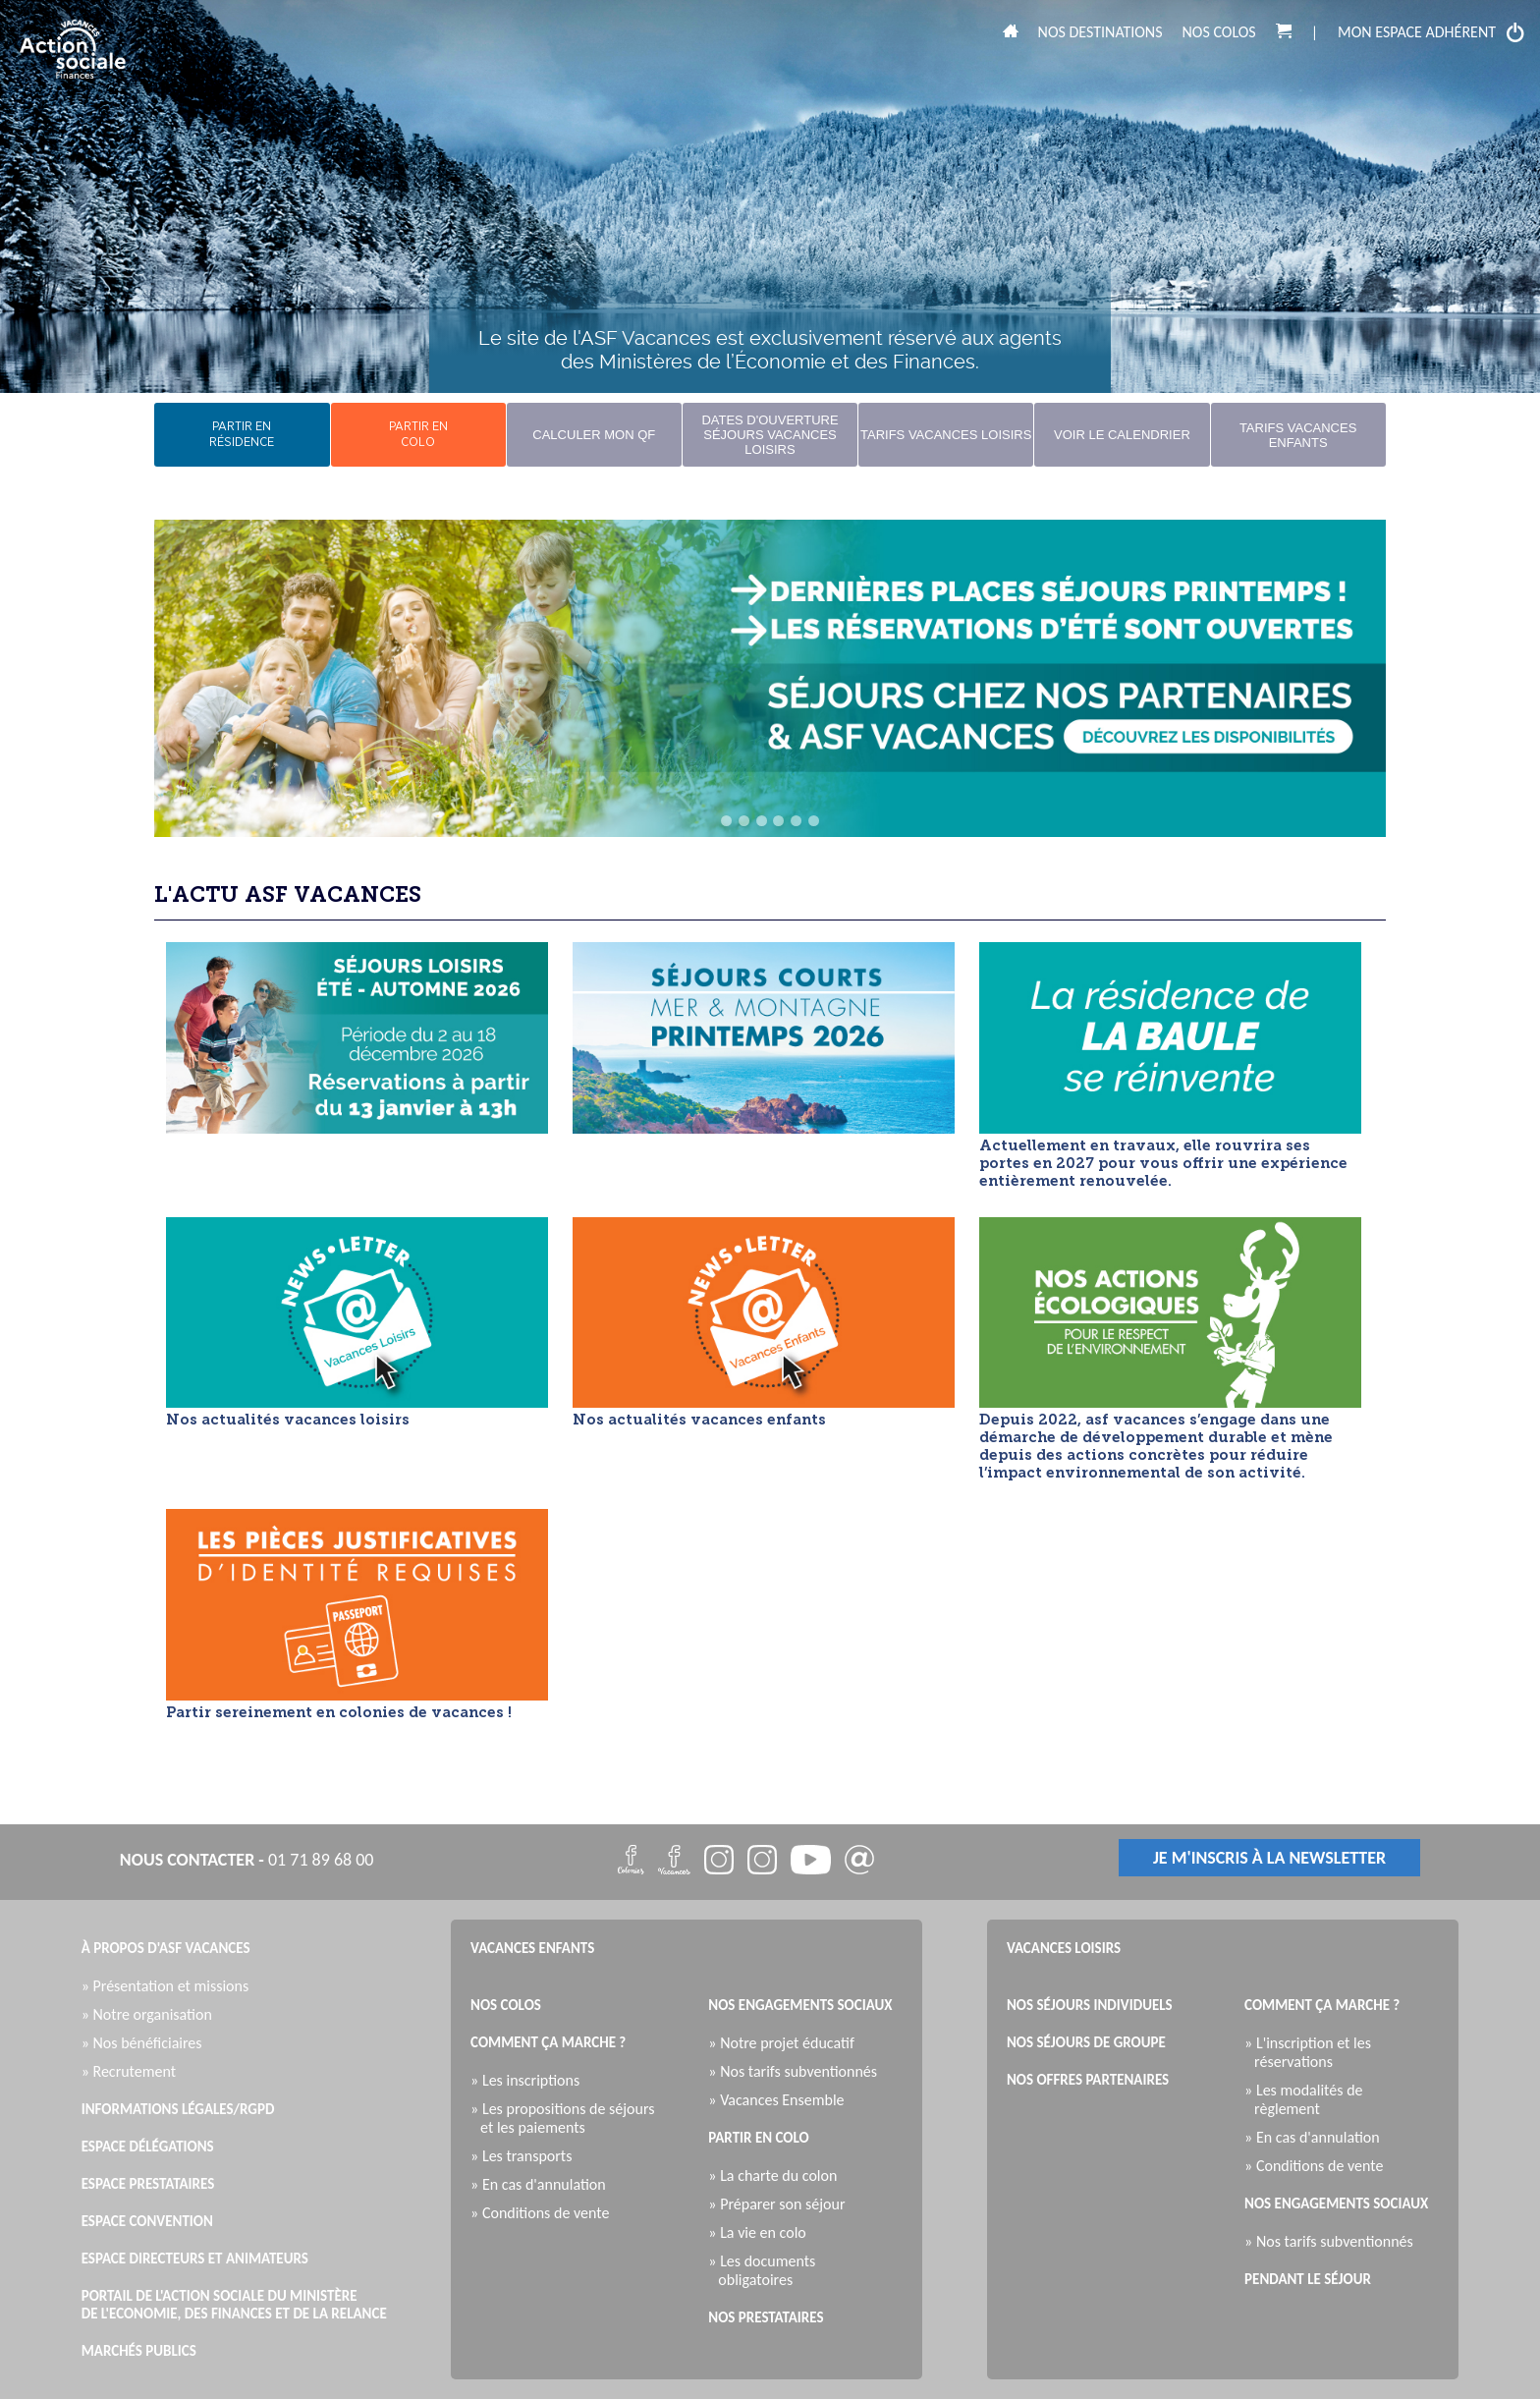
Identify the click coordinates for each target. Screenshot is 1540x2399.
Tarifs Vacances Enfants (1297, 435)
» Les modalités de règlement (1308, 2099)
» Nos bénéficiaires (146, 2043)
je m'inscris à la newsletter (1269, 1858)
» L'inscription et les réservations (1312, 2052)
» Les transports (526, 2156)
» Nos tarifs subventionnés (797, 2071)
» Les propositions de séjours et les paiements (567, 2118)
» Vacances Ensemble (781, 2100)
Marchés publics (139, 2351)
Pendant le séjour (1307, 2279)
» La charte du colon (777, 2175)
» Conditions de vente (544, 2213)
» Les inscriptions (529, 2080)
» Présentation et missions (170, 1986)
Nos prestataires (765, 2317)
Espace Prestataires (148, 2184)
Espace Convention (147, 2221)
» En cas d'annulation (543, 2184)
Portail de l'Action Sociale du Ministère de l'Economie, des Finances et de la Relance (234, 2304)
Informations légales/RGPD (178, 2109)
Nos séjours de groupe (1086, 2042)
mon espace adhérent (1431, 32)
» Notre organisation (151, 2014)
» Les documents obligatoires (766, 2270)
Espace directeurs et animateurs (195, 2258)
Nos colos (1219, 32)
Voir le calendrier (1122, 434)
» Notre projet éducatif (785, 2043)
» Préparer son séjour (781, 2204)
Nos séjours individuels (1090, 2005)
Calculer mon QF (593, 434)
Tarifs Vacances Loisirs (945, 434)
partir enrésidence (241, 434)
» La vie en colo (761, 2232)
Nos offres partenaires (1088, 2080)
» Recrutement (133, 2071)
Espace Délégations (148, 2146)
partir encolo (418, 434)
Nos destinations (1100, 32)
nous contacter (187, 1859)
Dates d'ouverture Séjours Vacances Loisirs (769, 435)
